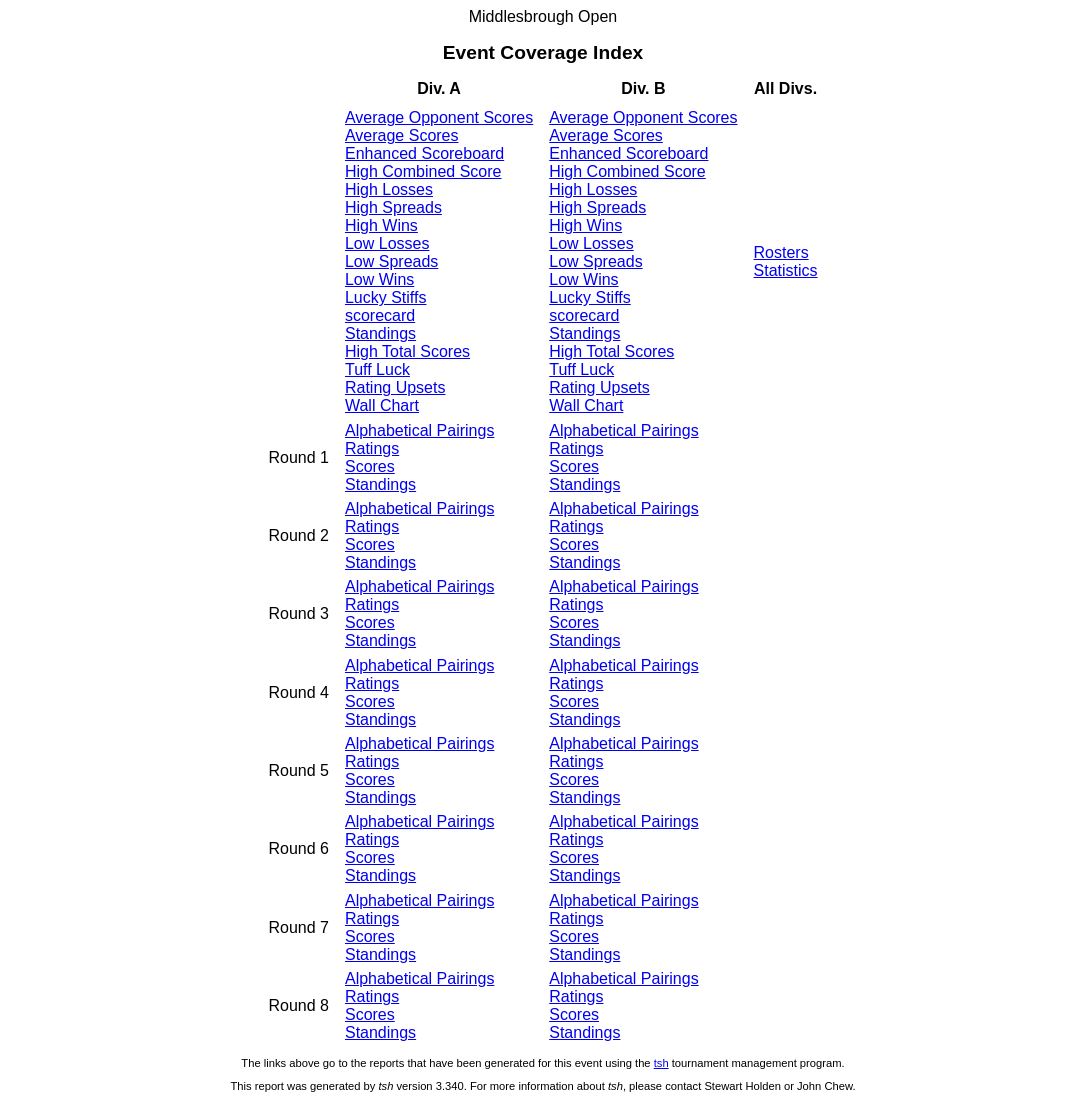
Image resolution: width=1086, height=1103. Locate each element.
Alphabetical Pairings (419, 430)
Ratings (372, 448)
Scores (370, 466)
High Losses (389, 189)
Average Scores (402, 135)
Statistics (786, 270)
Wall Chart (382, 405)
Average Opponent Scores (439, 117)
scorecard (380, 315)
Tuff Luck (377, 369)
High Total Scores (407, 351)
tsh (661, 1063)
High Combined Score (423, 171)
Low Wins (379, 279)
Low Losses (387, 243)
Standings (380, 333)
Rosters (781, 252)
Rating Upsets (395, 387)
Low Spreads (391, 261)
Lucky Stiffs (386, 297)
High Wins (381, 225)
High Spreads (393, 207)
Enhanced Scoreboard (424, 153)
